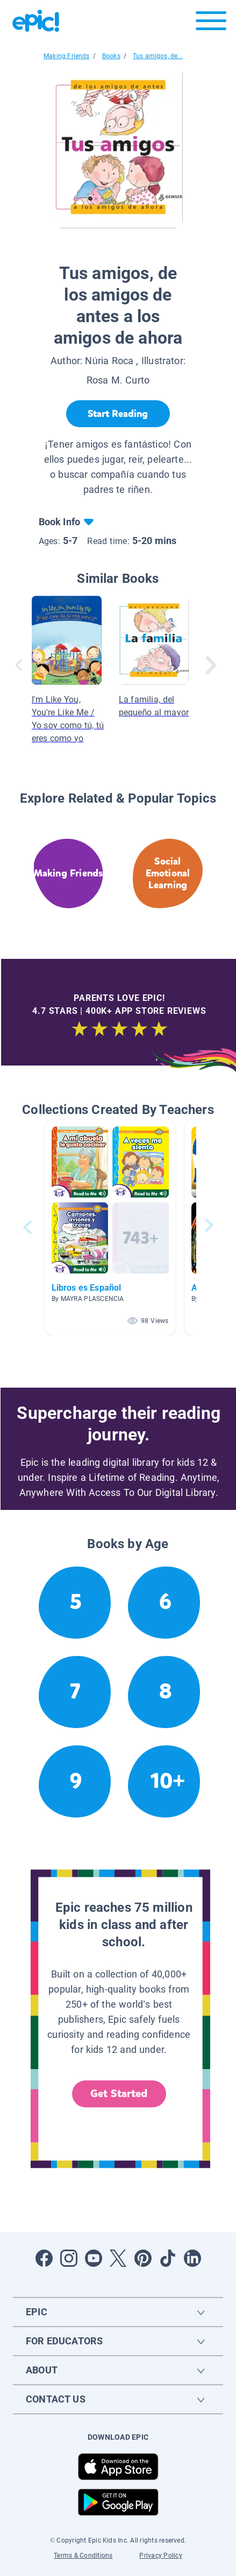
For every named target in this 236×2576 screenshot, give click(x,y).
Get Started (118, 2093)
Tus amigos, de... (158, 56)
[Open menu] (211, 23)
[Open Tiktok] (167, 2258)
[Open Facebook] (44, 2258)
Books (111, 56)
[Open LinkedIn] (192, 2258)
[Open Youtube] (93, 2258)
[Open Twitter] (118, 2258)
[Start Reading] (118, 413)
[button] (110, 1227)
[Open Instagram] (68, 2258)
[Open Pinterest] (143, 2258)
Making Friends (67, 56)
